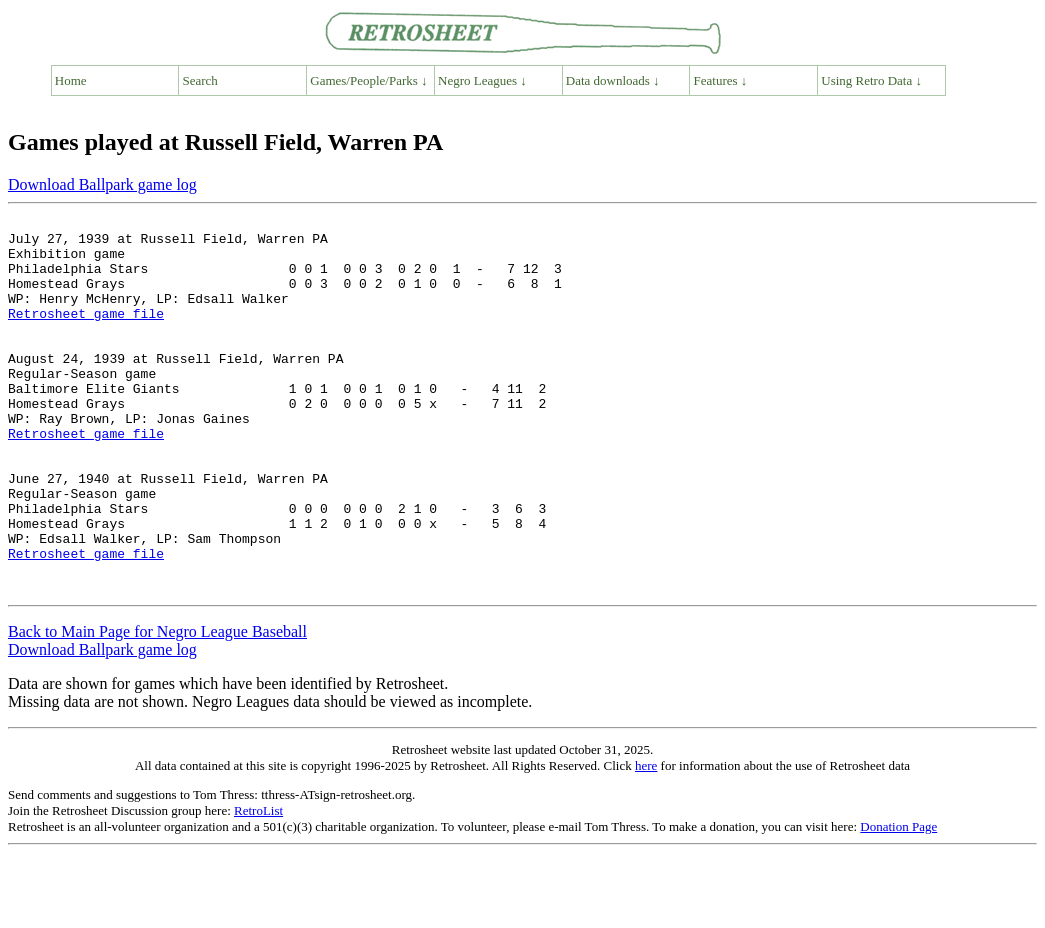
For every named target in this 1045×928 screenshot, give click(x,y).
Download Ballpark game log (102, 184)
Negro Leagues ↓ (482, 80)
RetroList (258, 885)
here (646, 840)
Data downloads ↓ (613, 80)
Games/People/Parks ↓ (368, 80)
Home (71, 80)
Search (200, 80)
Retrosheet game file (86, 334)
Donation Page (898, 901)
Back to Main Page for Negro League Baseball (157, 706)
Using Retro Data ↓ (871, 80)
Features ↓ (721, 80)
